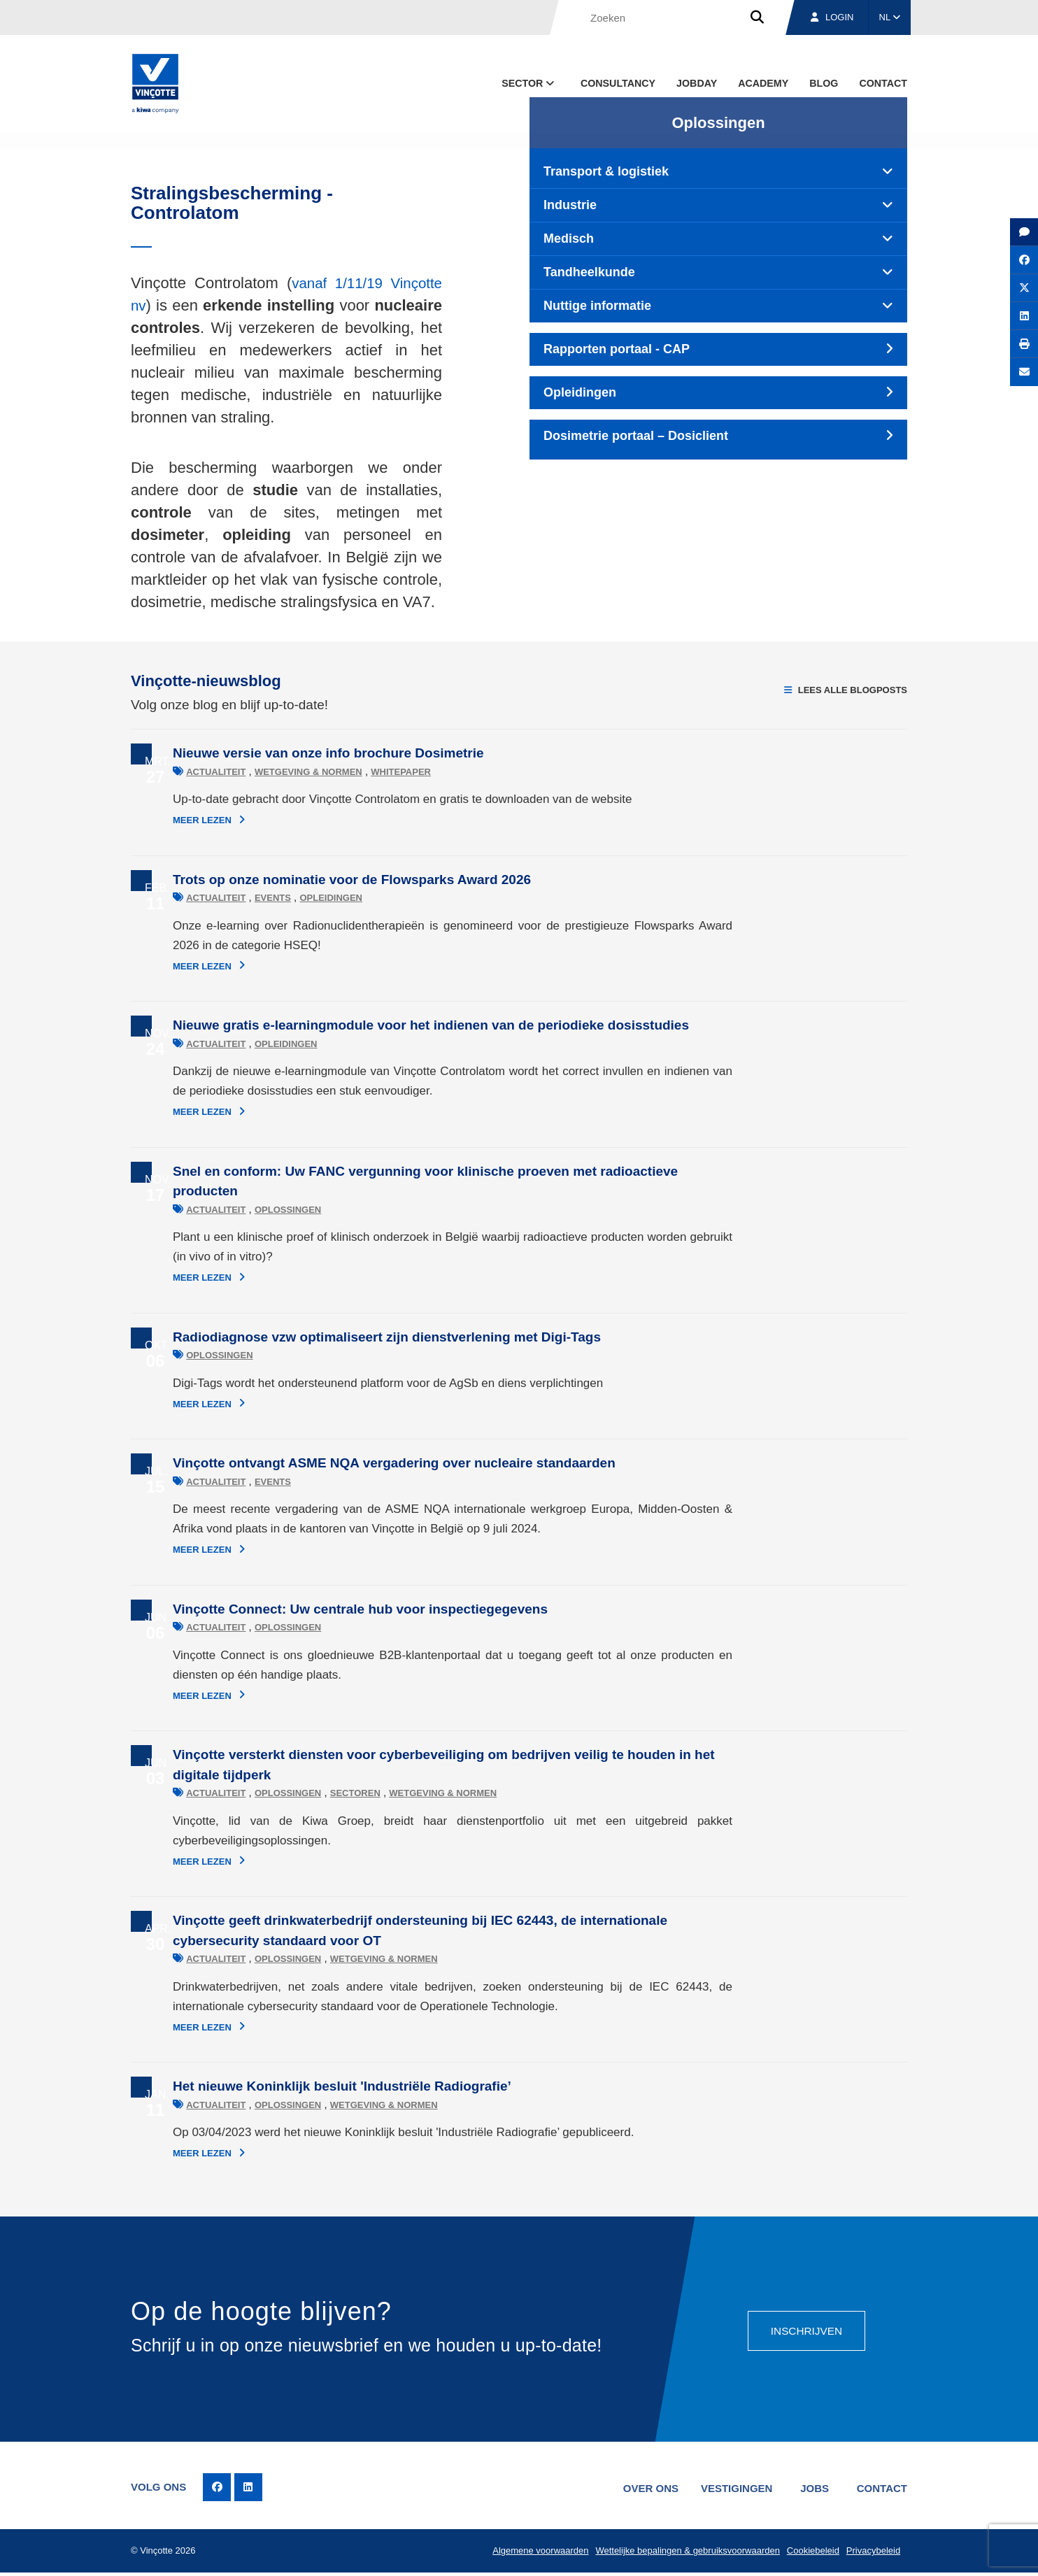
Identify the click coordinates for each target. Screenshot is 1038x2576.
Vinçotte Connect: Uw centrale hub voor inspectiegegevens (318, 1609)
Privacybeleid (872, 2552)
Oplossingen (246, 1209)
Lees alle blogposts (845, 690)
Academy (763, 83)
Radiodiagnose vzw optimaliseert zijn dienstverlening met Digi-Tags (345, 1337)
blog (823, 83)
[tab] (718, 172)
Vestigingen (731, 2487)
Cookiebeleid (810, 2552)
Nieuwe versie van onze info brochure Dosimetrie (286, 753)
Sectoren (313, 1793)
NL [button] (890, 17)
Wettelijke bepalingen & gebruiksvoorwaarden (684, 2552)
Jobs (811, 2487)
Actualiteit (174, 772)
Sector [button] (529, 83)
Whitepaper (359, 772)
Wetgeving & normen (266, 772)
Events (231, 897)
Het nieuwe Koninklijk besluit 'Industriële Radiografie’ (300, 2086)
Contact (883, 83)
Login (832, 17)
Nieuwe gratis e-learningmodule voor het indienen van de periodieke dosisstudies (389, 1025)
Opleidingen (288, 897)
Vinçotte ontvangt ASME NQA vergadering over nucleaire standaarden (352, 1463)
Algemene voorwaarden (535, 2552)
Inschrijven (804, 2329)
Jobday (696, 83)
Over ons (643, 2487)
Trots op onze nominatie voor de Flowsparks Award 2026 (310, 879)
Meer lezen (167, 820)
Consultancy (618, 83)
